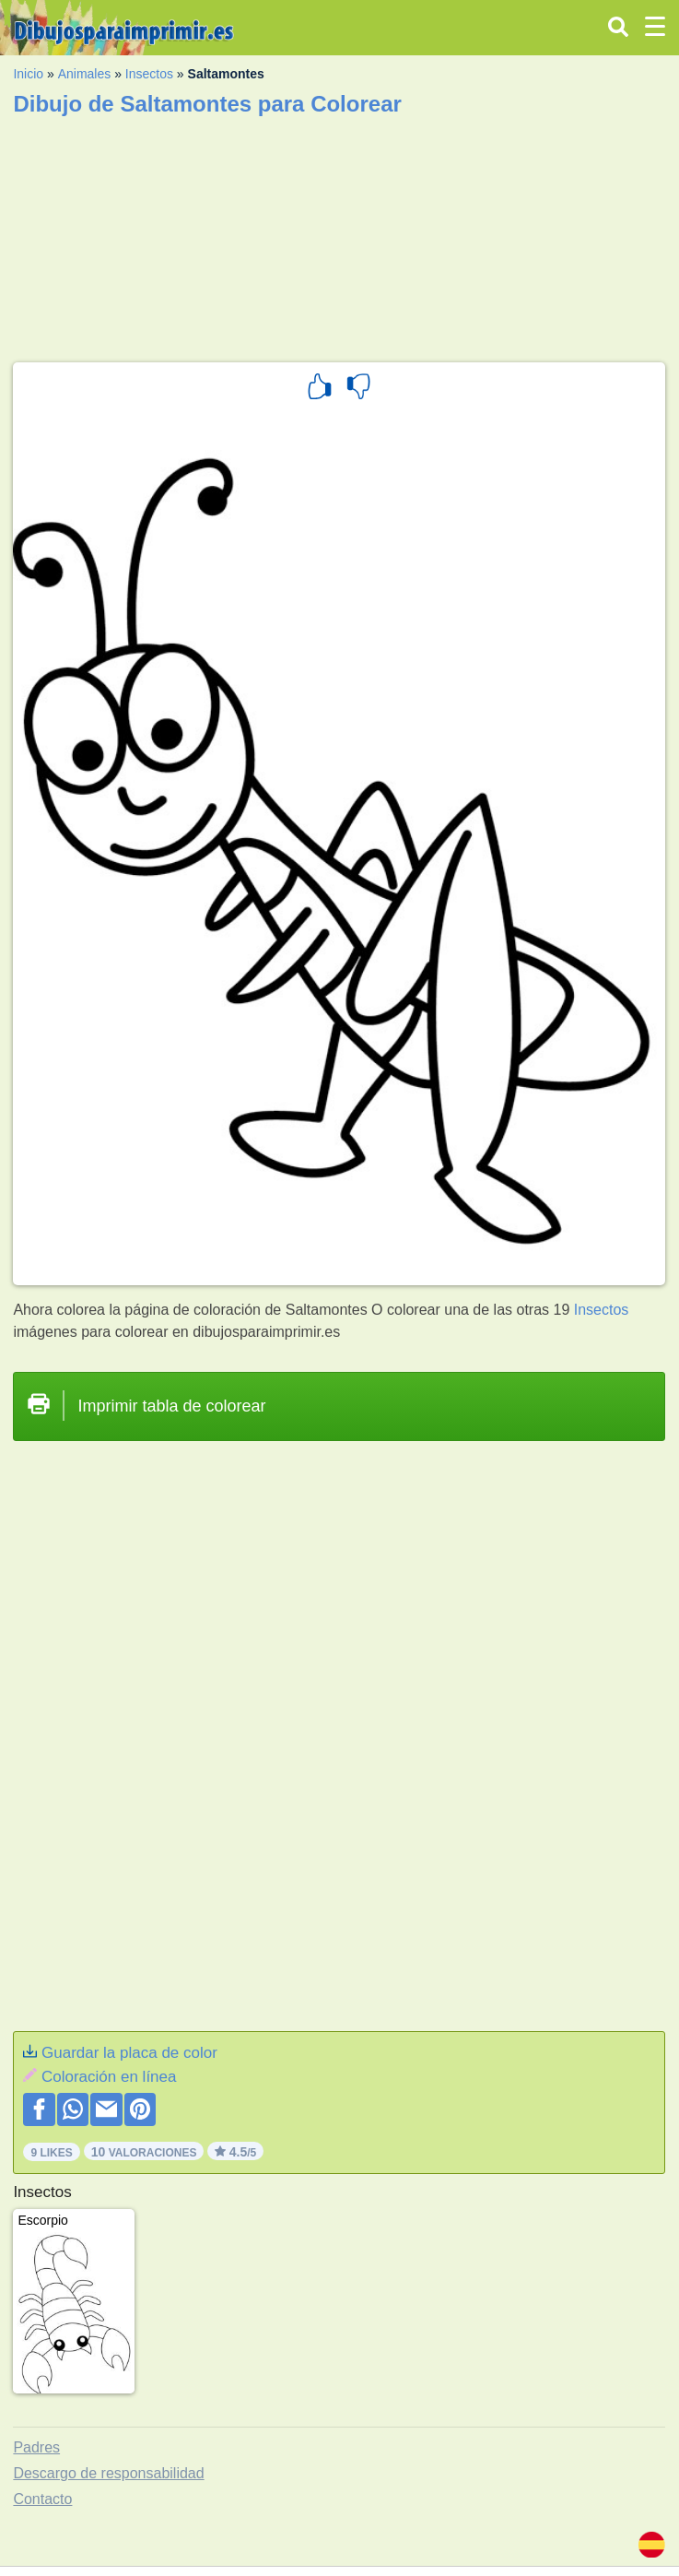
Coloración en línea (108, 2077)
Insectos (149, 73)
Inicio (28, 73)
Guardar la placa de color (129, 2053)
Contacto (42, 2499)
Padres (36, 2447)
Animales (84, 73)
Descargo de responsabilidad (108, 2473)
